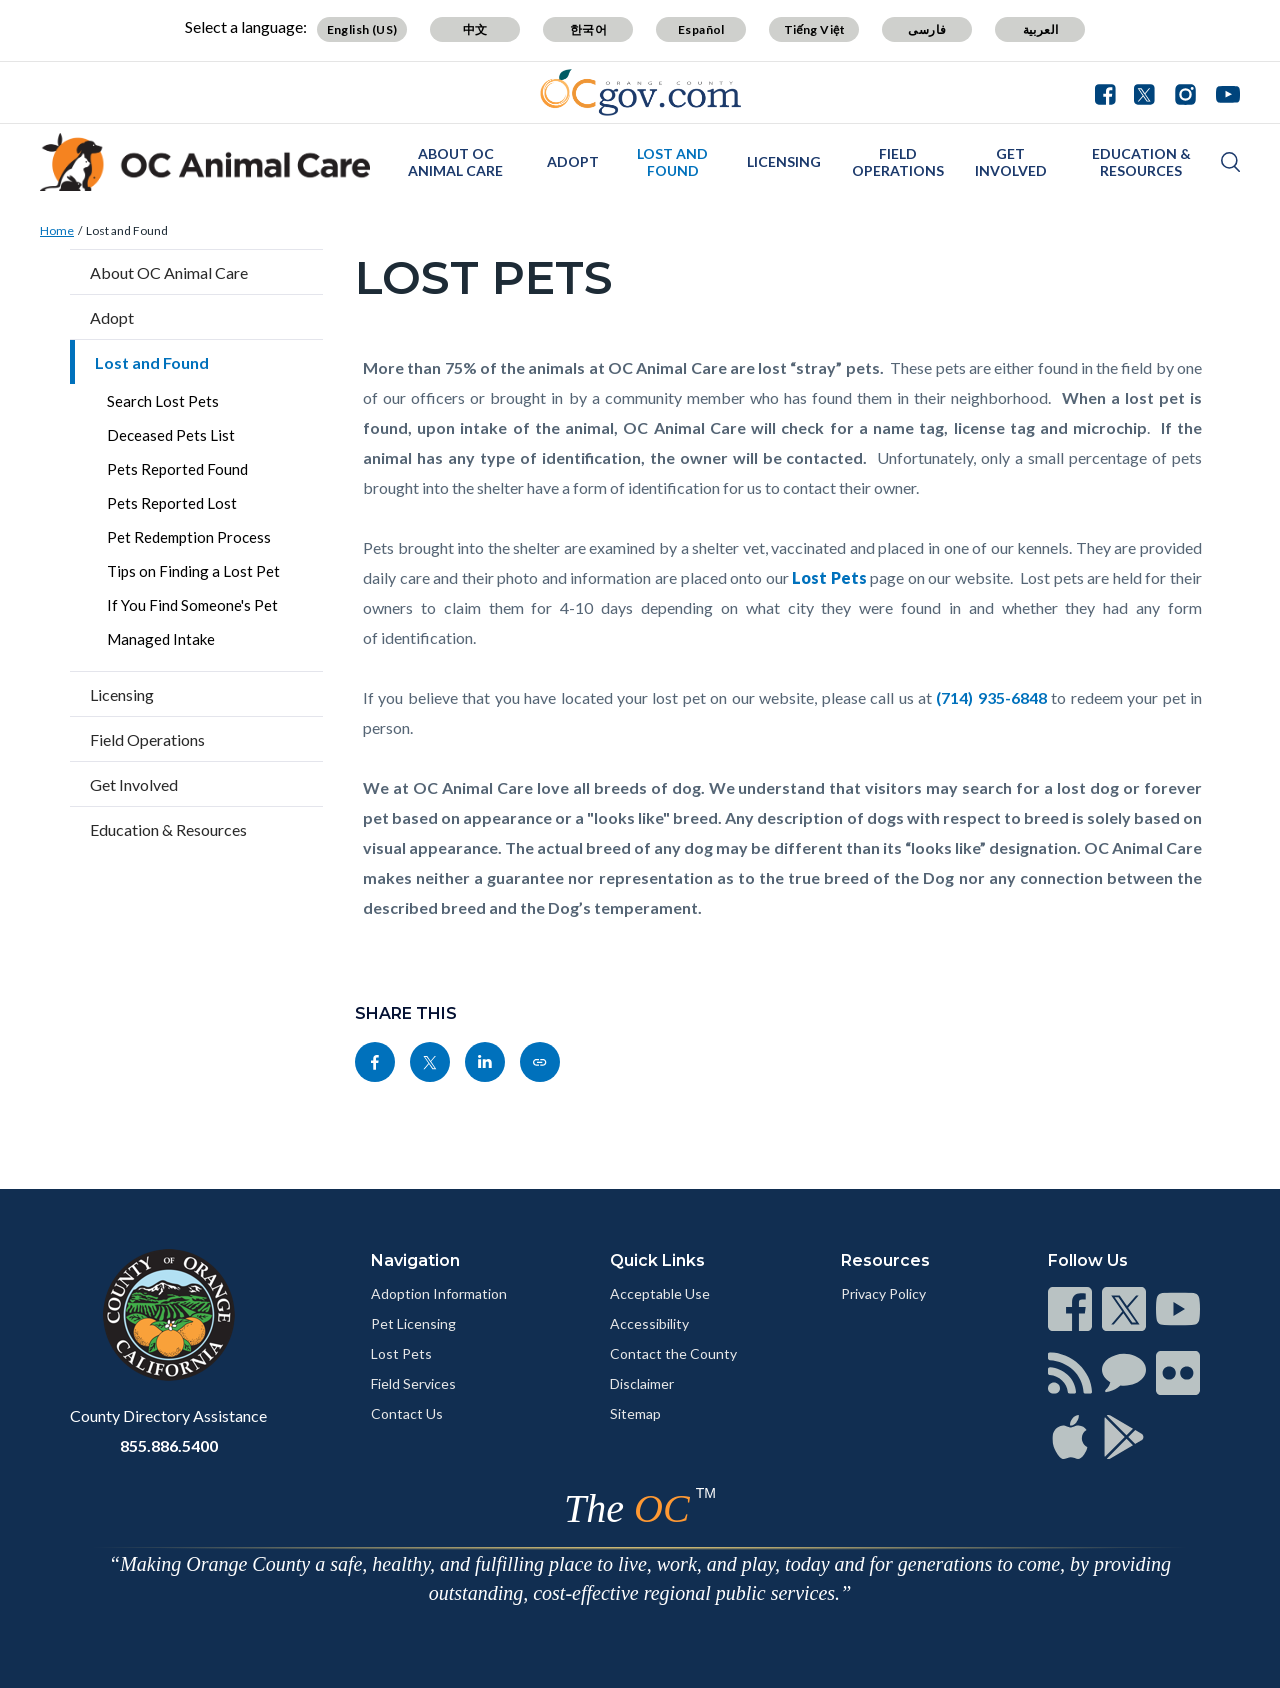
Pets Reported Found (177, 469)
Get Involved (1011, 162)
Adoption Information (439, 1293)
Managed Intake (161, 639)
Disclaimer (642, 1383)
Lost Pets (401, 1353)
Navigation (415, 1260)
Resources (885, 1260)
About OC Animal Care (455, 162)
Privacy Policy (883, 1293)
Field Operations (898, 162)
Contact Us (407, 1413)
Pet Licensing (413, 1323)
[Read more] (640, 92)
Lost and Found (672, 162)
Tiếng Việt (815, 29)
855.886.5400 (169, 1445)
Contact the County (673, 1353)
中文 (475, 29)
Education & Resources (1141, 162)
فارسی (927, 29)
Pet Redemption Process (189, 537)
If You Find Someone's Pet (192, 605)
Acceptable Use (660, 1293)
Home (57, 230)
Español (701, 29)
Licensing (784, 161)
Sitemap (635, 1413)
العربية (1041, 29)
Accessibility (649, 1323)
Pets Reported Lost (172, 503)
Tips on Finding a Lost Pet (193, 571)
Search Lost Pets (163, 401)
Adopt (573, 161)
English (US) (362, 29)
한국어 (588, 29)
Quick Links (657, 1260)
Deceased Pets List (171, 435)
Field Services (413, 1383)
